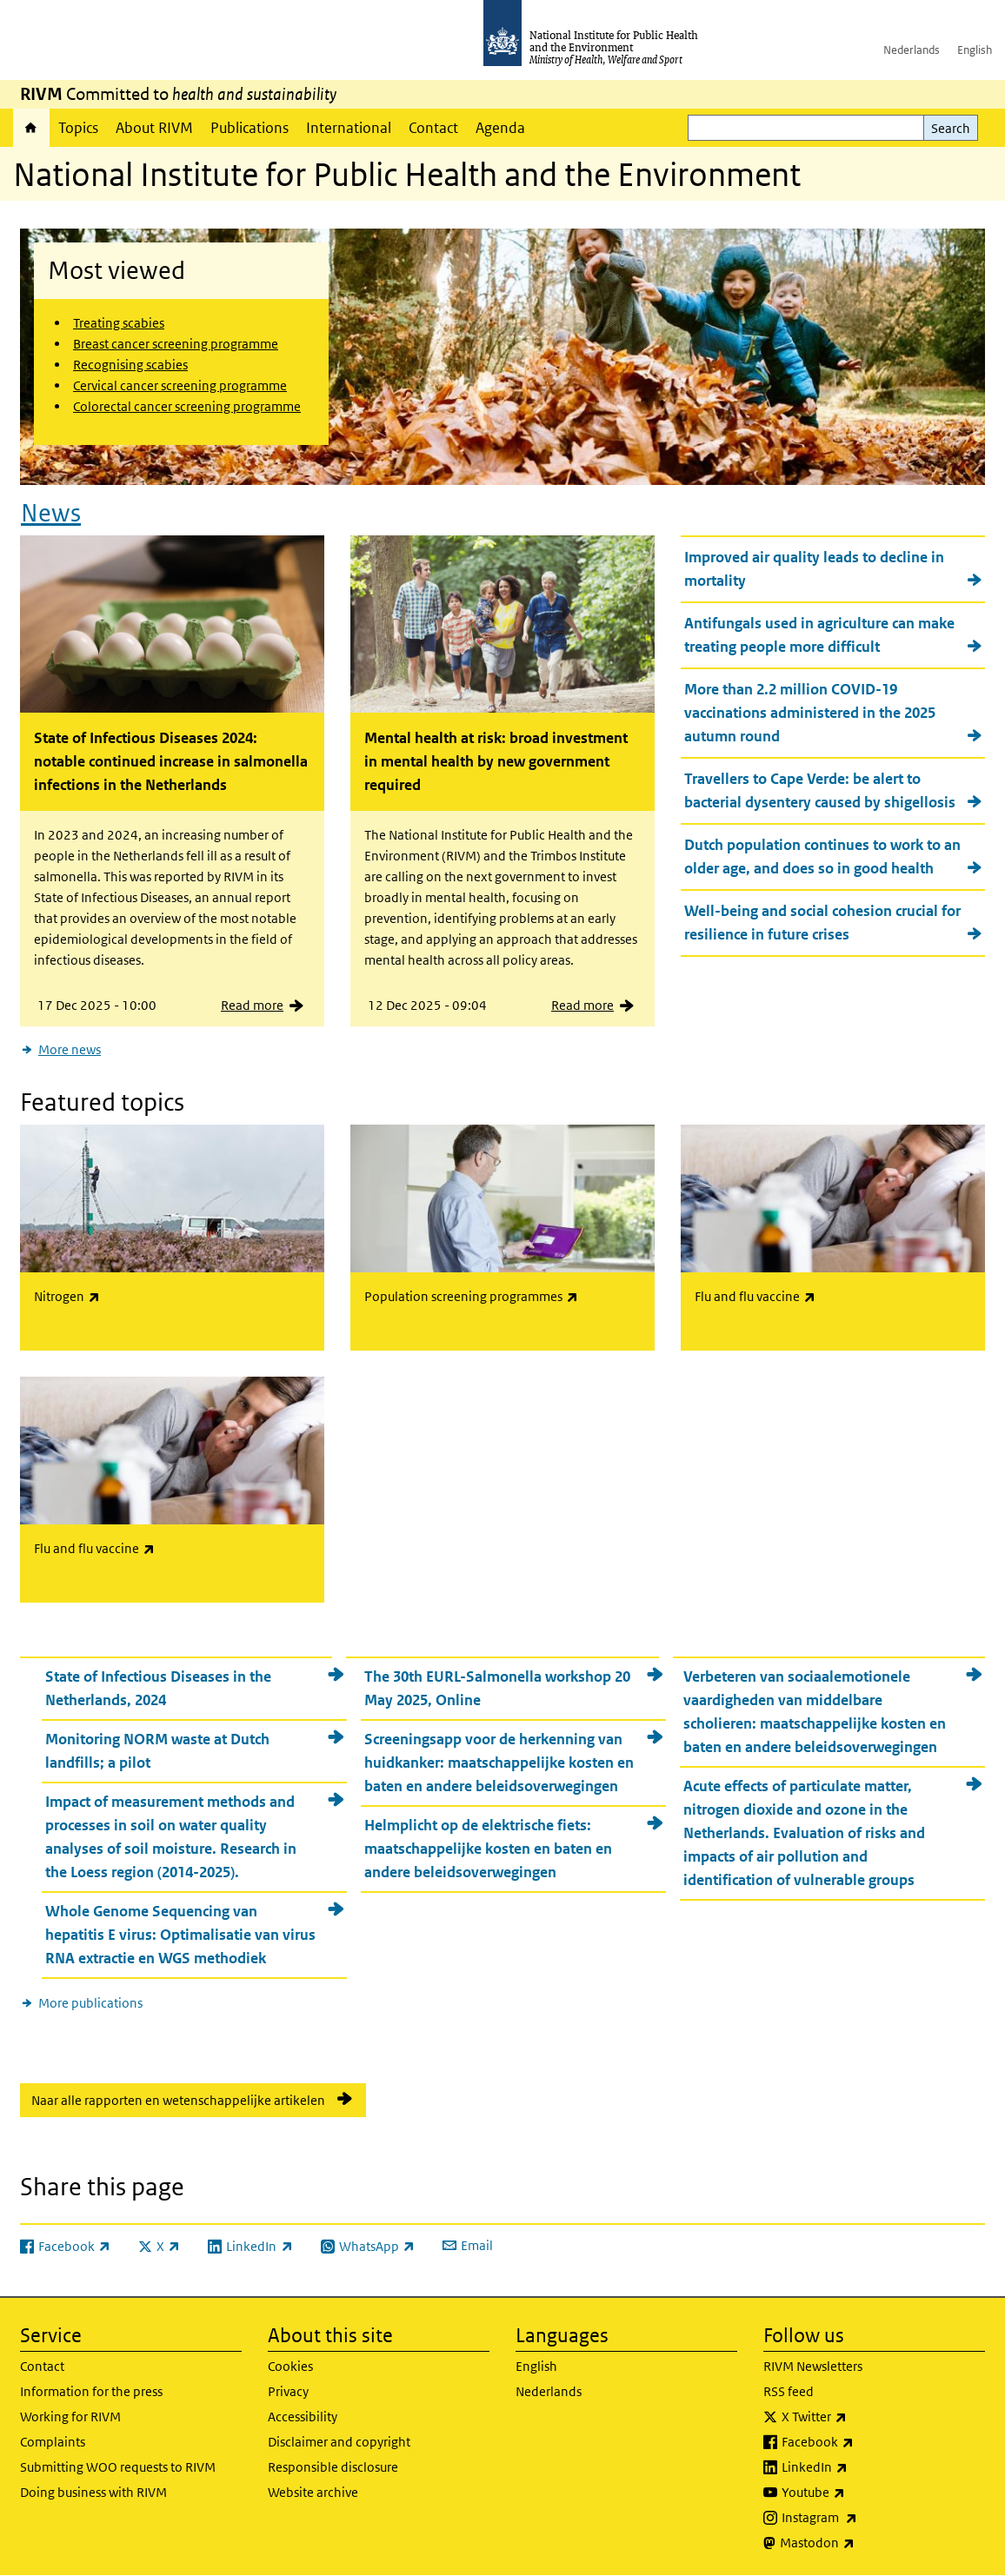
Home (31, 128)
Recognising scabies (130, 364)
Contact (433, 127)
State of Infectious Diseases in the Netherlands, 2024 (158, 1688)
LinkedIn (860, 2467)
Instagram (865, 2517)
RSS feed (788, 2391)
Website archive (313, 2492)
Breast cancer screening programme (175, 343)
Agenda (500, 127)
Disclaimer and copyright (339, 2441)
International (348, 127)
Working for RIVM (70, 2416)
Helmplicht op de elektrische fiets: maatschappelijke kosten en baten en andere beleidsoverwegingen (488, 1849)
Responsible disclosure (333, 2467)
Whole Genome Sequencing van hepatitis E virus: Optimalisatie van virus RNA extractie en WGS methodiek (180, 1935)
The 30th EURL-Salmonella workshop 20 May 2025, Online (497, 1688)
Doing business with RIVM (93, 2492)
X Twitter (860, 2417)
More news (69, 1049)
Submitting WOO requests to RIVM (118, 2467)
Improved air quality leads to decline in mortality (814, 569)
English (974, 50)
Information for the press (91, 2391)
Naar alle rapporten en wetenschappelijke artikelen (178, 2100)
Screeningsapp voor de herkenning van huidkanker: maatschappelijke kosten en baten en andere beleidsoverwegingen (499, 1763)
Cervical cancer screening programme (180, 385)
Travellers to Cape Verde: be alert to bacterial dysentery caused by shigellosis (819, 790)
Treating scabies (118, 323)
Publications (249, 127)
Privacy (288, 2391)
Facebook (863, 2442)
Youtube (859, 2492)
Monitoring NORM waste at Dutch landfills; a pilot (157, 1751)
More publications (90, 2003)
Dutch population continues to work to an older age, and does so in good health (822, 856)
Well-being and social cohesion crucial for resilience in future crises (822, 922)
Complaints (52, 2441)
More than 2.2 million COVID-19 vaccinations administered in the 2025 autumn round (809, 713)
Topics (78, 127)
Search (950, 128)
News (51, 513)
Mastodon (863, 2543)
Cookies (290, 2366)
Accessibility (302, 2416)
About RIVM (154, 127)
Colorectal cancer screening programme (187, 406)
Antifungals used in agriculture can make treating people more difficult (819, 635)
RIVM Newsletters (812, 2366)
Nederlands (911, 50)
